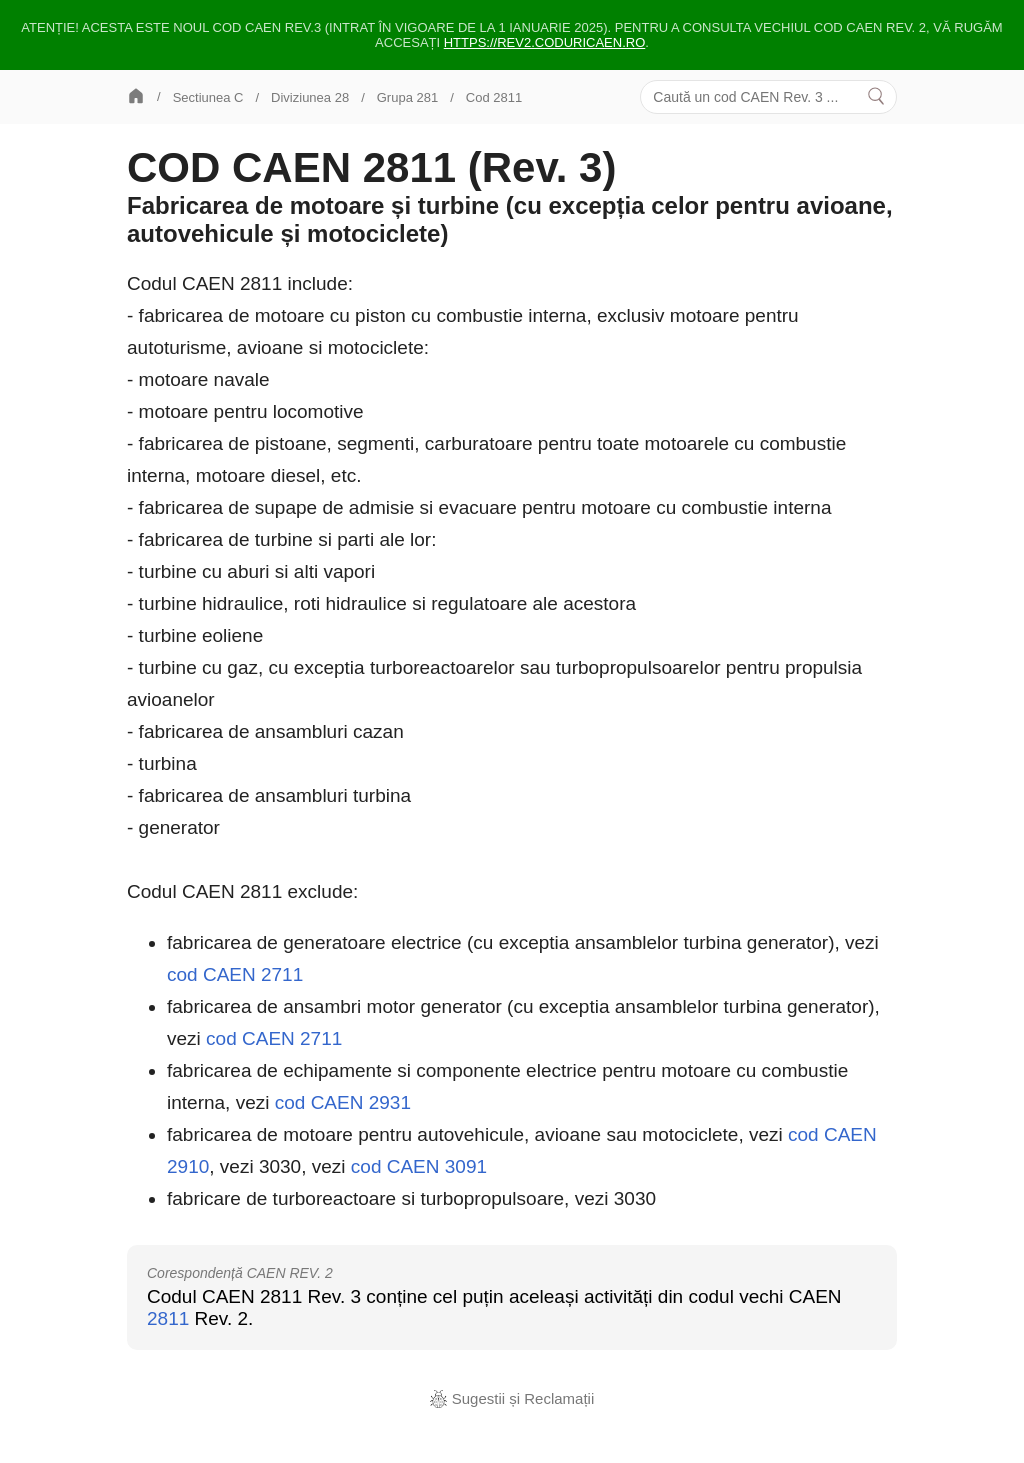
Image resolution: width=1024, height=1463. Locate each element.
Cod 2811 (494, 97)
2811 (168, 1318)
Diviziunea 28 (310, 97)
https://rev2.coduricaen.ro (545, 42)
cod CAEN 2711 (235, 974)
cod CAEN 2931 (343, 1102)
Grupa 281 (407, 97)
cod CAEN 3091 (419, 1166)
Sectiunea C (208, 97)
